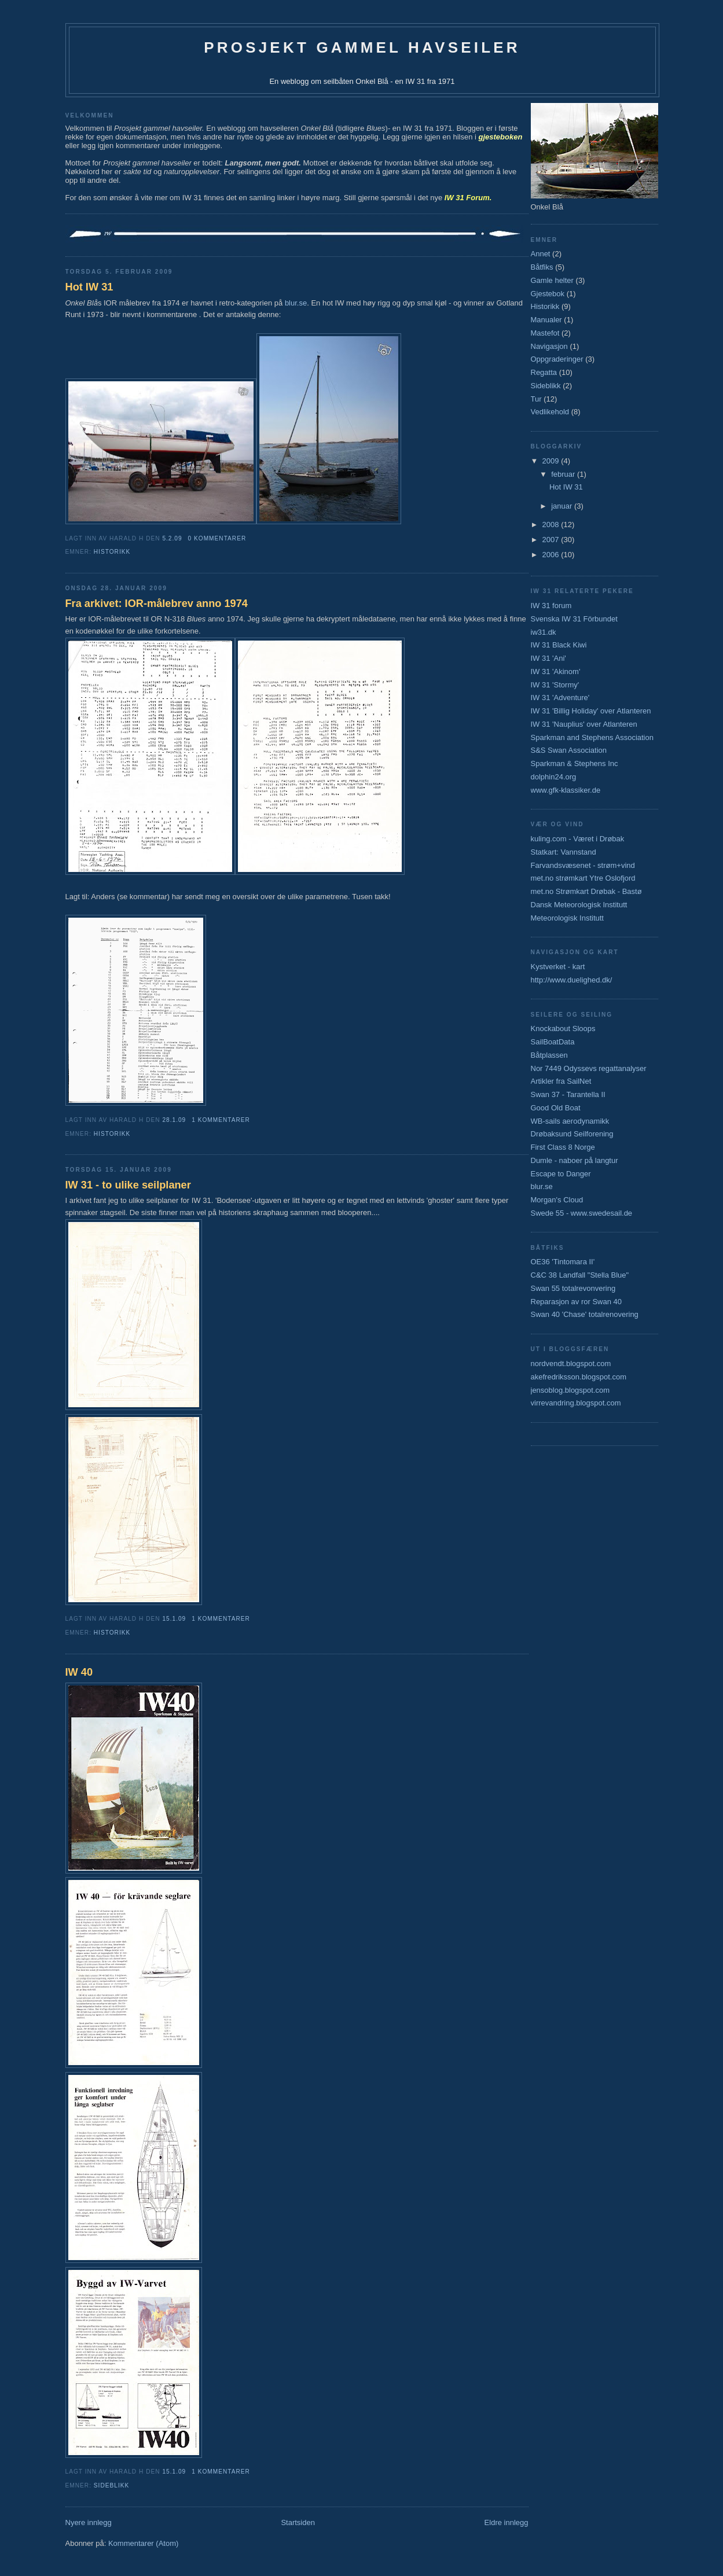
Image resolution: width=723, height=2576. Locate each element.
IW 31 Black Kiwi (559, 645)
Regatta (544, 372)
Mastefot (545, 333)
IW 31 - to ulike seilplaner (128, 1185)
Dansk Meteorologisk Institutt (579, 904)
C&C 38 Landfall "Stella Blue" (580, 1275)
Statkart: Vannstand (563, 852)
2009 (551, 461)
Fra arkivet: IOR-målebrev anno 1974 (156, 603)
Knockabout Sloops (563, 1028)
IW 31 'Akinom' (556, 671)
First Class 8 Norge (563, 1147)
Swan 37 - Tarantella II (568, 1094)
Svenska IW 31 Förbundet (574, 618)
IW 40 (79, 1672)
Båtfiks (542, 267)
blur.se (296, 303)
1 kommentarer (221, 1120)
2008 (551, 524)
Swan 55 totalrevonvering (573, 1288)
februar (564, 474)
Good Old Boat (556, 1107)
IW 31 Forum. (468, 197)
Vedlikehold (550, 411)
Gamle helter (552, 280)
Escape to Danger (561, 1173)
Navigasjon (549, 346)
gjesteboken (501, 137)
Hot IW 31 (89, 287)
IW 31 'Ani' (548, 658)
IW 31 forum (551, 605)
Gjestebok (548, 293)
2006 (551, 554)
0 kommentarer (217, 538)
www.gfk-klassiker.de (566, 790)
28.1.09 (174, 1120)
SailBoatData (553, 1041)
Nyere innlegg (88, 2522)
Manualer (546, 319)
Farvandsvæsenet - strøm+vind (583, 865)
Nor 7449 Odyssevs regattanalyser (589, 1068)
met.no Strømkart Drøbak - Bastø (586, 891)
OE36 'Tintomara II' (563, 1261)
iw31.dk (543, 632)
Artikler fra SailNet (561, 1081)
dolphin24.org (554, 776)
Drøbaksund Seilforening (572, 1133)
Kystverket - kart (558, 966)
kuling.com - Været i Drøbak (578, 838)
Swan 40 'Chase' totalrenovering (584, 1314)
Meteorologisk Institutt (567, 918)
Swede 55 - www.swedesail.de (582, 1213)
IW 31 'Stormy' (555, 684)
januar (562, 506)
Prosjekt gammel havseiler (362, 47)
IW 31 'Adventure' (560, 697)
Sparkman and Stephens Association (592, 737)
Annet (540, 253)
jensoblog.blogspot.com (570, 1390)
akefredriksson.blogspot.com (578, 1376)
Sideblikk (111, 2485)
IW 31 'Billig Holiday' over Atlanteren (591, 710)
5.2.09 (172, 538)
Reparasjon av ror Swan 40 (576, 1301)
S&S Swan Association (569, 750)
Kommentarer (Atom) (143, 2543)
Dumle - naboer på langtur (574, 1160)
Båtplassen (549, 1055)
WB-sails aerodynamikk (570, 1121)
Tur (536, 399)
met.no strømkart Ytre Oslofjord (583, 878)
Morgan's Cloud (557, 1199)
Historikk (112, 552)
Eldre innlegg (507, 2522)
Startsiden (298, 2522)
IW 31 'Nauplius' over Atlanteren (584, 724)
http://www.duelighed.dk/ (571, 980)
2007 (551, 539)
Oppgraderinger (557, 359)
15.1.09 (174, 1618)
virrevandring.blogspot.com (576, 1403)
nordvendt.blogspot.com (571, 1363)
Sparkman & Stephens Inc (574, 763)
